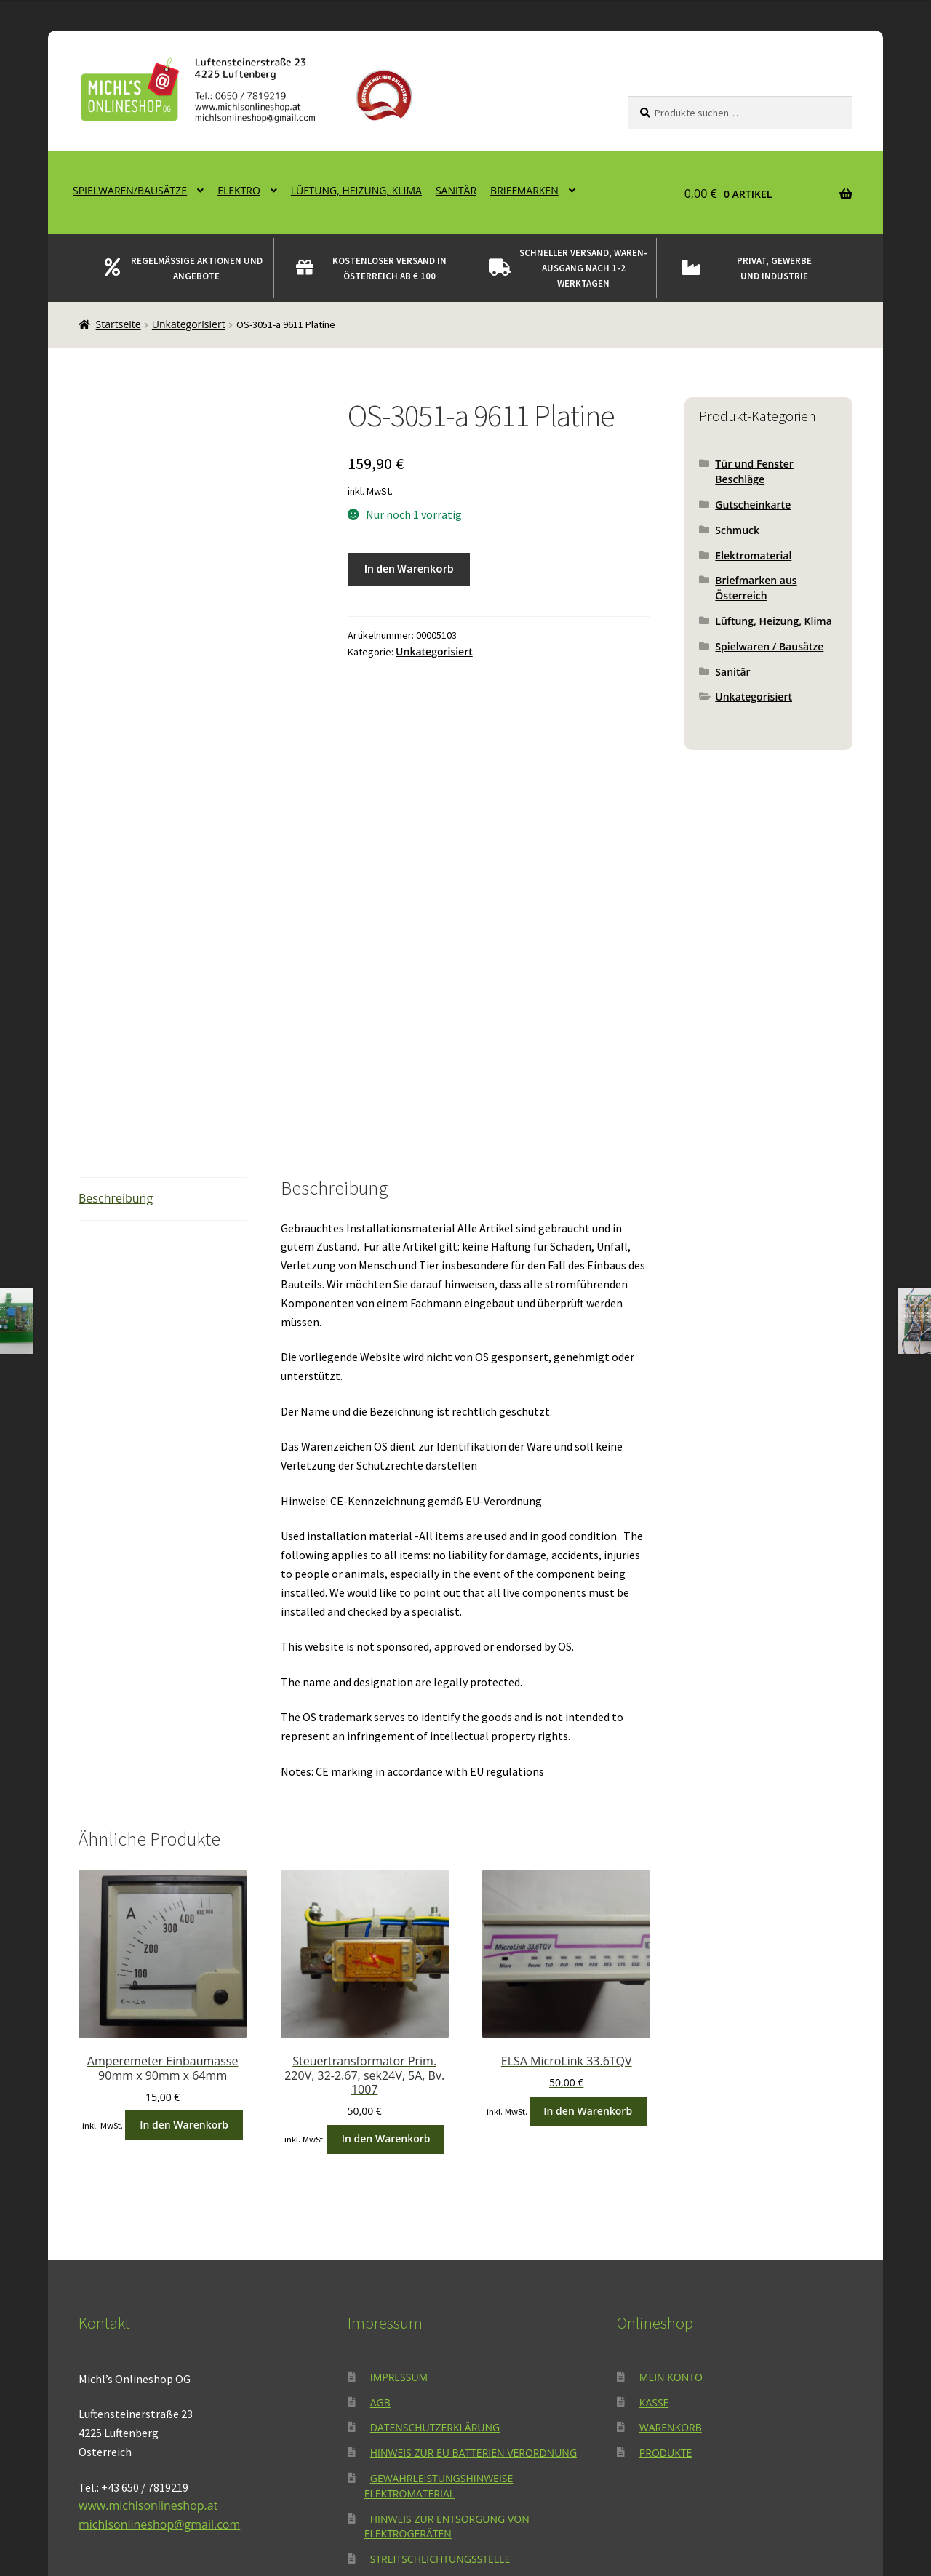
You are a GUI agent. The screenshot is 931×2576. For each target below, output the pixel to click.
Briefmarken (524, 190)
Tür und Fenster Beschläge (754, 471)
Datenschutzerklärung (435, 2251)
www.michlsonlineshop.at (148, 2329)
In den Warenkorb (409, 568)
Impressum (399, 2200)
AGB (380, 2226)
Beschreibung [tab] (116, 1021)
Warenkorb (670, 2251)
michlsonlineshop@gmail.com (159, 2348)
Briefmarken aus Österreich (755, 587)
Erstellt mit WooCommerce (281, 2492)
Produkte (665, 2276)
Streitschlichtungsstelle (440, 2382)
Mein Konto (671, 2200)
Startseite (118, 324)
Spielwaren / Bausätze (769, 646)
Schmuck (737, 530)
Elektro (238, 190)
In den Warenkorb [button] (184, 1948)
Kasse (654, 2226)
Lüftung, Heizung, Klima (356, 190)
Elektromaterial (753, 555)
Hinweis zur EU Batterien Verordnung (473, 2276)
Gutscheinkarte (753, 504)
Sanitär (456, 190)
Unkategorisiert (188, 324)
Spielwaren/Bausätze (130, 190)
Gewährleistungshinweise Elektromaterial (439, 2309)
